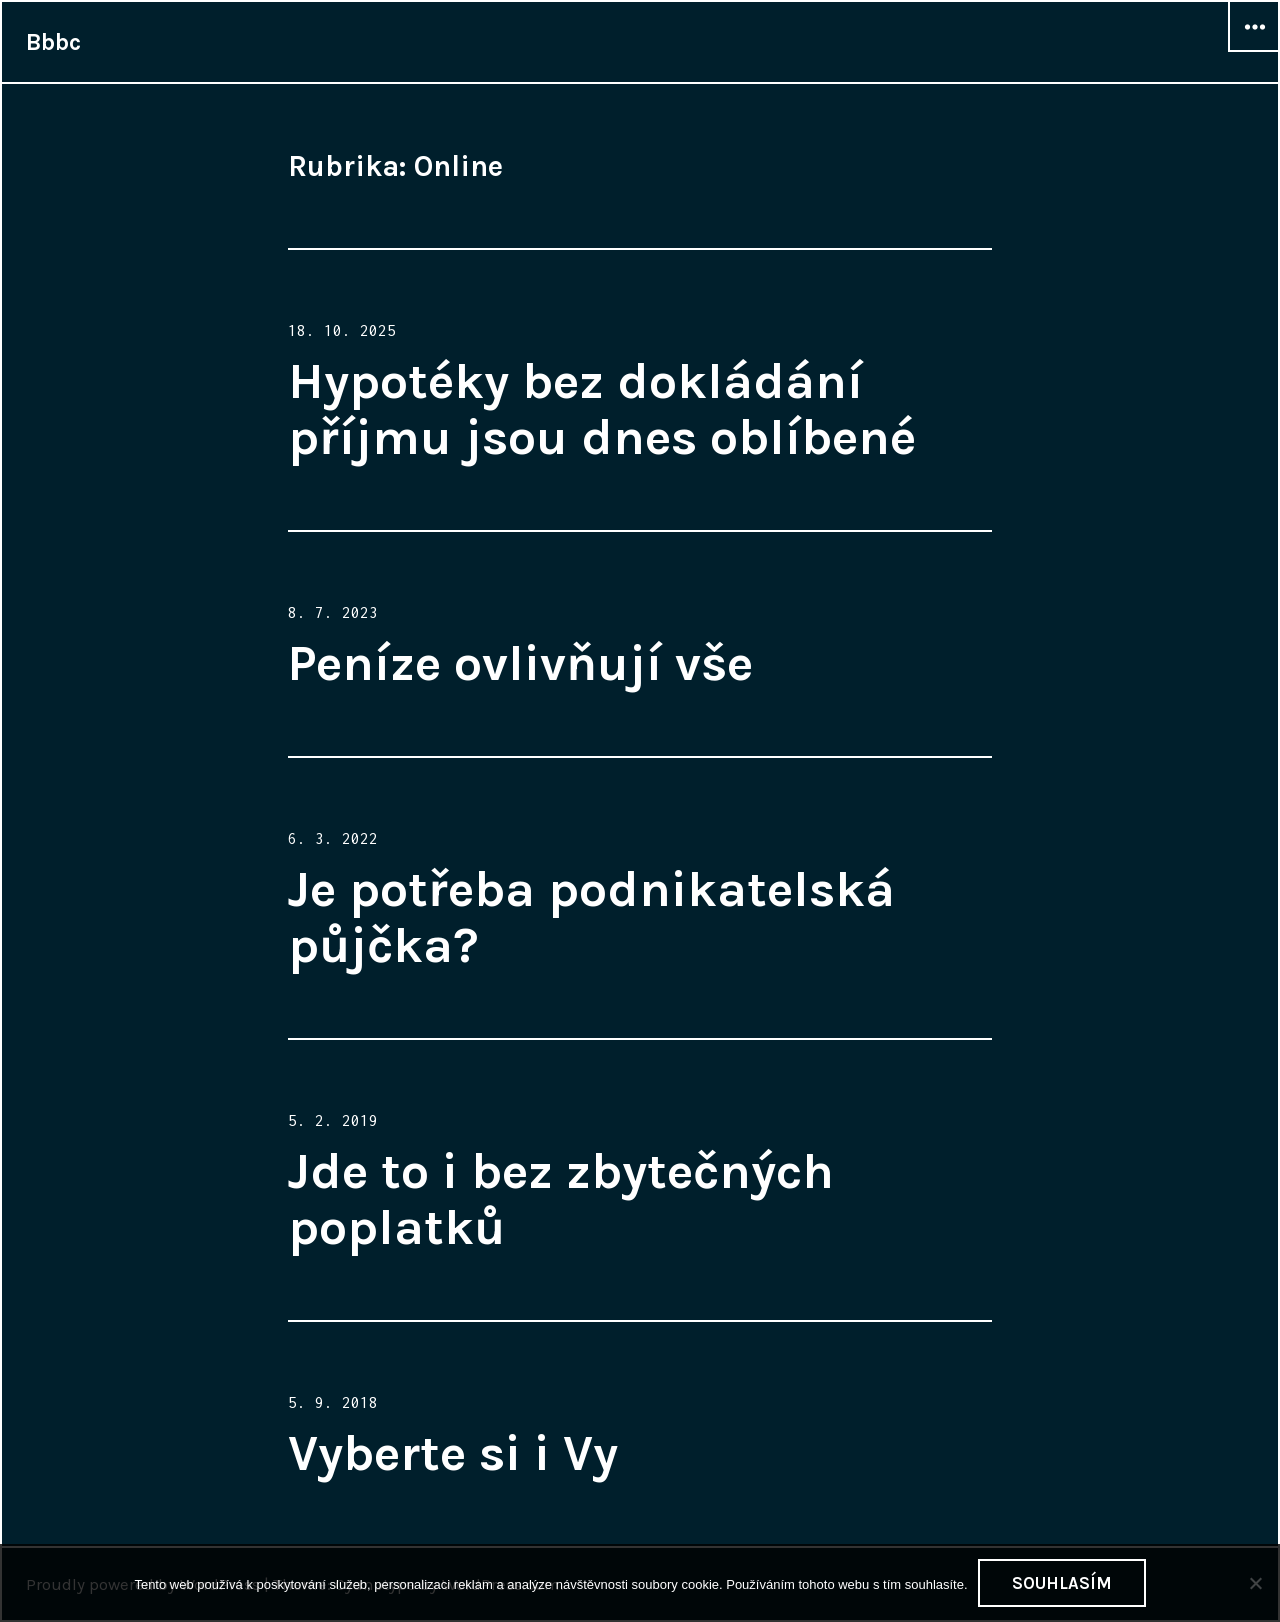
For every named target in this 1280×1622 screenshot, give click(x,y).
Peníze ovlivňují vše (520, 663)
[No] (1255, 1583)
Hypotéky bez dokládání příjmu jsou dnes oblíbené (602, 409)
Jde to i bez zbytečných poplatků (561, 1199)
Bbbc (53, 42)
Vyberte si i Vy (453, 1453)
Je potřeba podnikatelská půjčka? (591, 917)
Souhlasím (1062, 1583)
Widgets (1254, 51)
